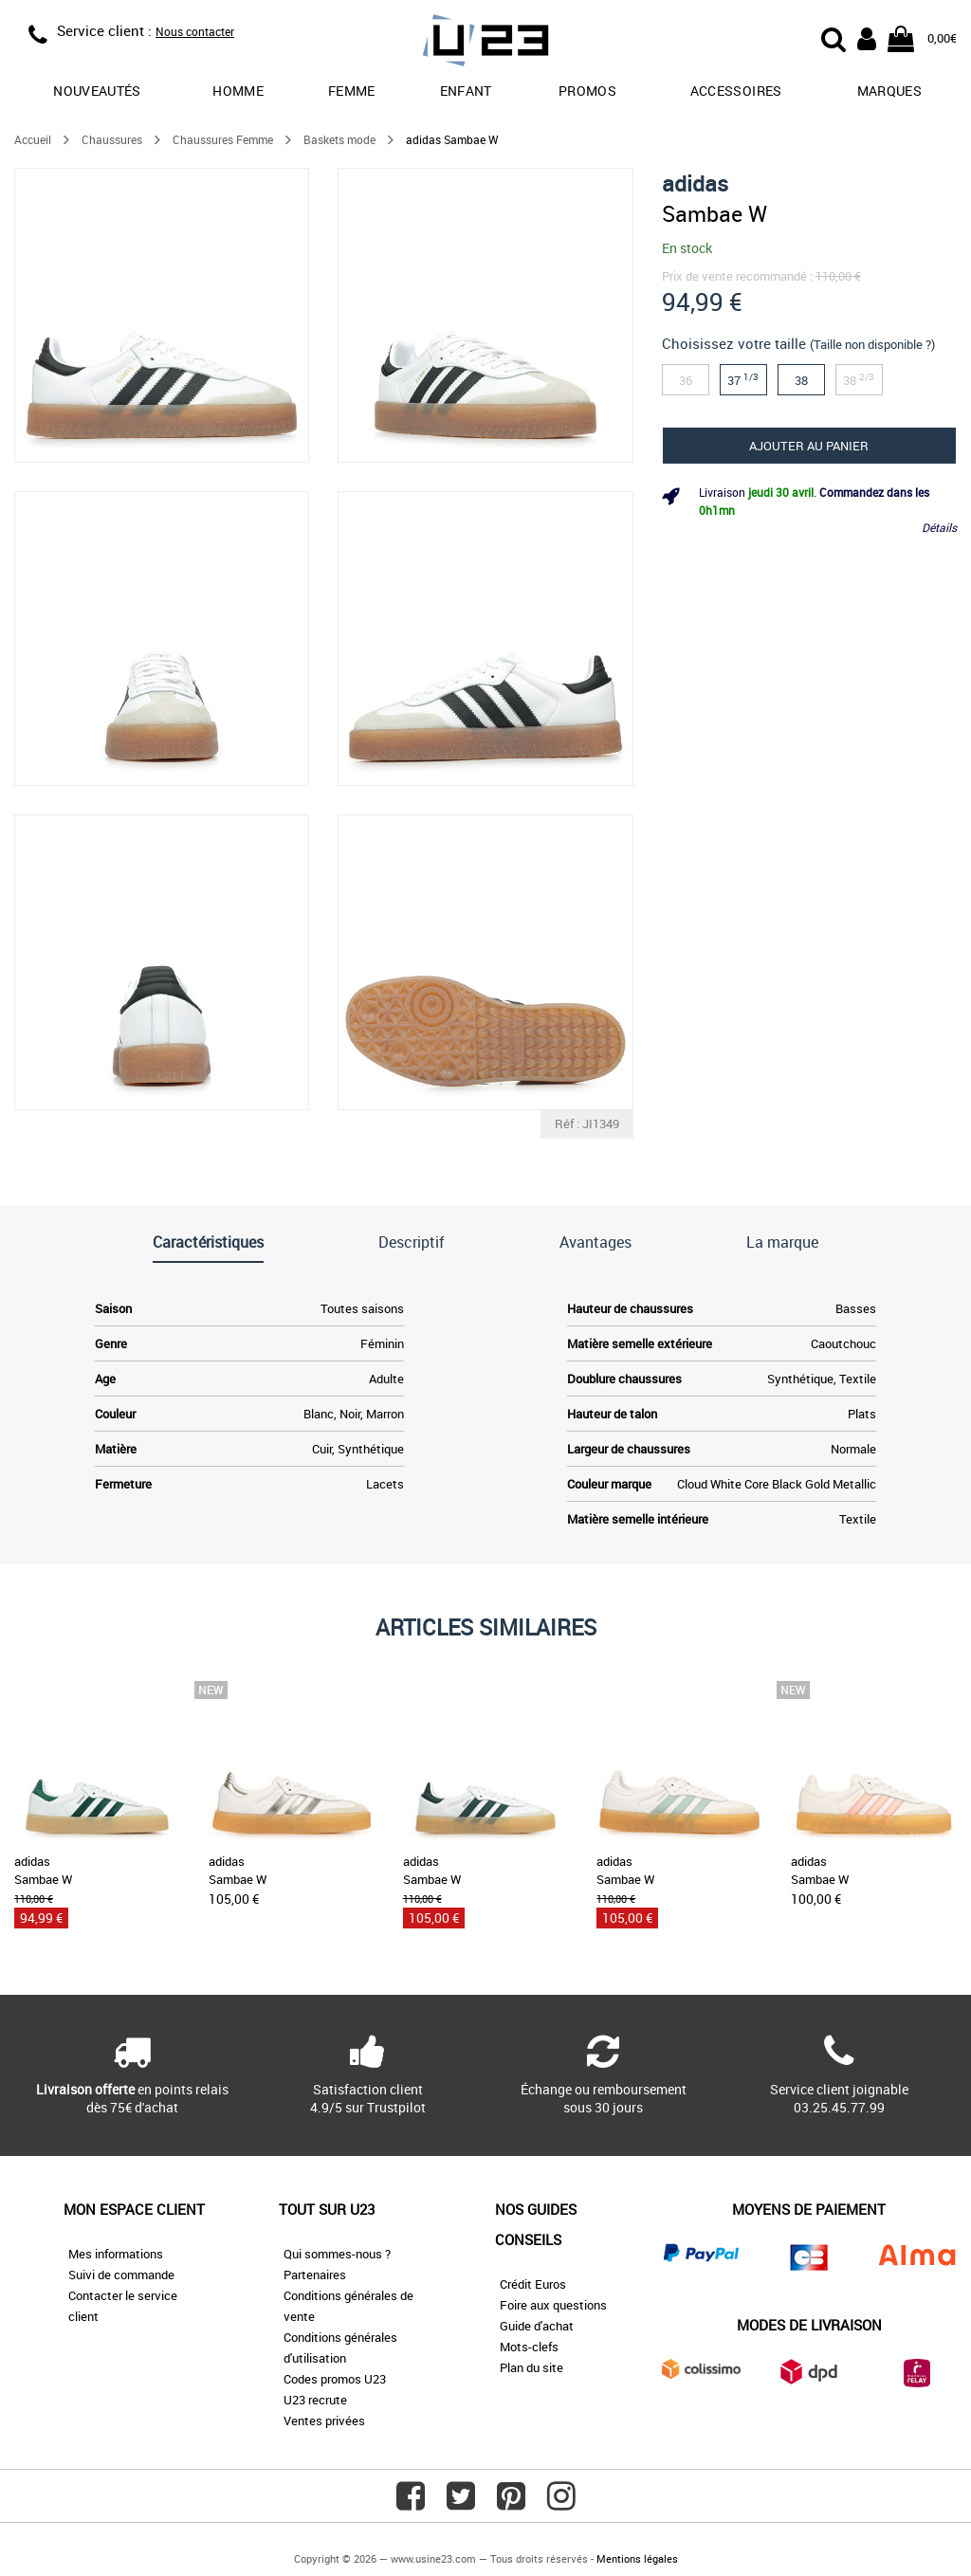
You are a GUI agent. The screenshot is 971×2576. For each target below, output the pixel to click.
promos (587, 91)
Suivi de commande (121, 2274)
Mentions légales (637, 2558)
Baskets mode (339, 139)
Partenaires (315, 2274)
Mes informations (115, 2253)
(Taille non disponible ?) (872, 344)
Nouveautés (97, 91)
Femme (352, 91)
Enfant (466, 91)
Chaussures (112, 139)
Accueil (32, 139)
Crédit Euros (533, 2284)
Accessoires (736, 91)
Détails (939, 527)
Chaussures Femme (223, 139)
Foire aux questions (553, 2304)
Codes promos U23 (335, 2378)
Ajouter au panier (809, 445)
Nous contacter (195, 31)
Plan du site (531, 2367)
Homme (238, 91)
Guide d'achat (537, 2325)
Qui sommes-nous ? (337, 2253)
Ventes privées (324, 2420)
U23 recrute (315, 2399)
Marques (889, 91)
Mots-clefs (529, 2346)
